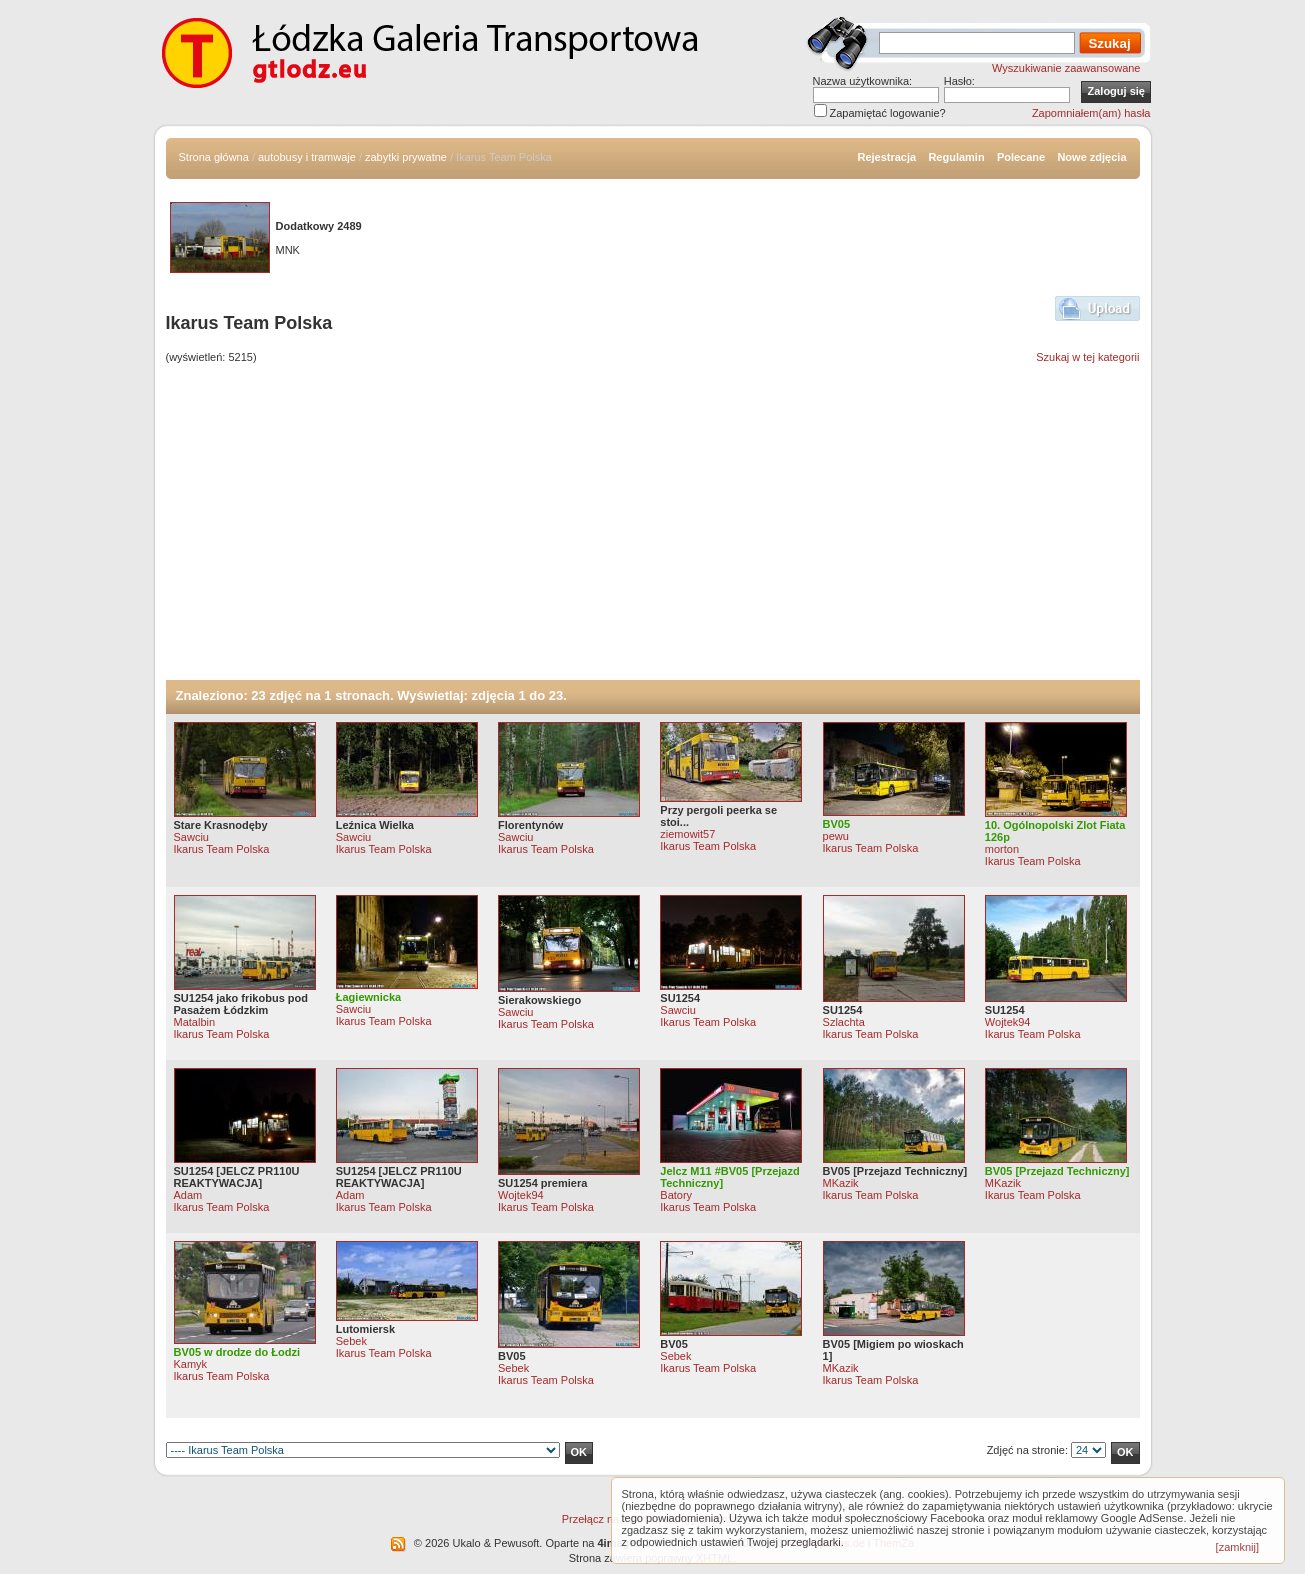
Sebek (351, 1341)
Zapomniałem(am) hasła (1091, 113)
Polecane (1021, 157)
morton (1002, 849)
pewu (836, 836)
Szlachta (844, 1022)
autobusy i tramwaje (307, 157)
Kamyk (191, 1364)
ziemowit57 (687, 834)
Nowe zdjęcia (1091, 157)
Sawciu (191, 837)
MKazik (841, 1183)
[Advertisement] (653, 530)
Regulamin (956, 157)
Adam (188, 1195)
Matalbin (195, 1022)
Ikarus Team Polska (222, 849)
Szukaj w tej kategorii (1087, 357)
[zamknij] (1237, 1547)
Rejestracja (886, 157)
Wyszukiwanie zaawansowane (1066, 68)
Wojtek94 (1008, 1022)
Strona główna (214, 157)
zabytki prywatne (406, 157)
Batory (676, 1195)
